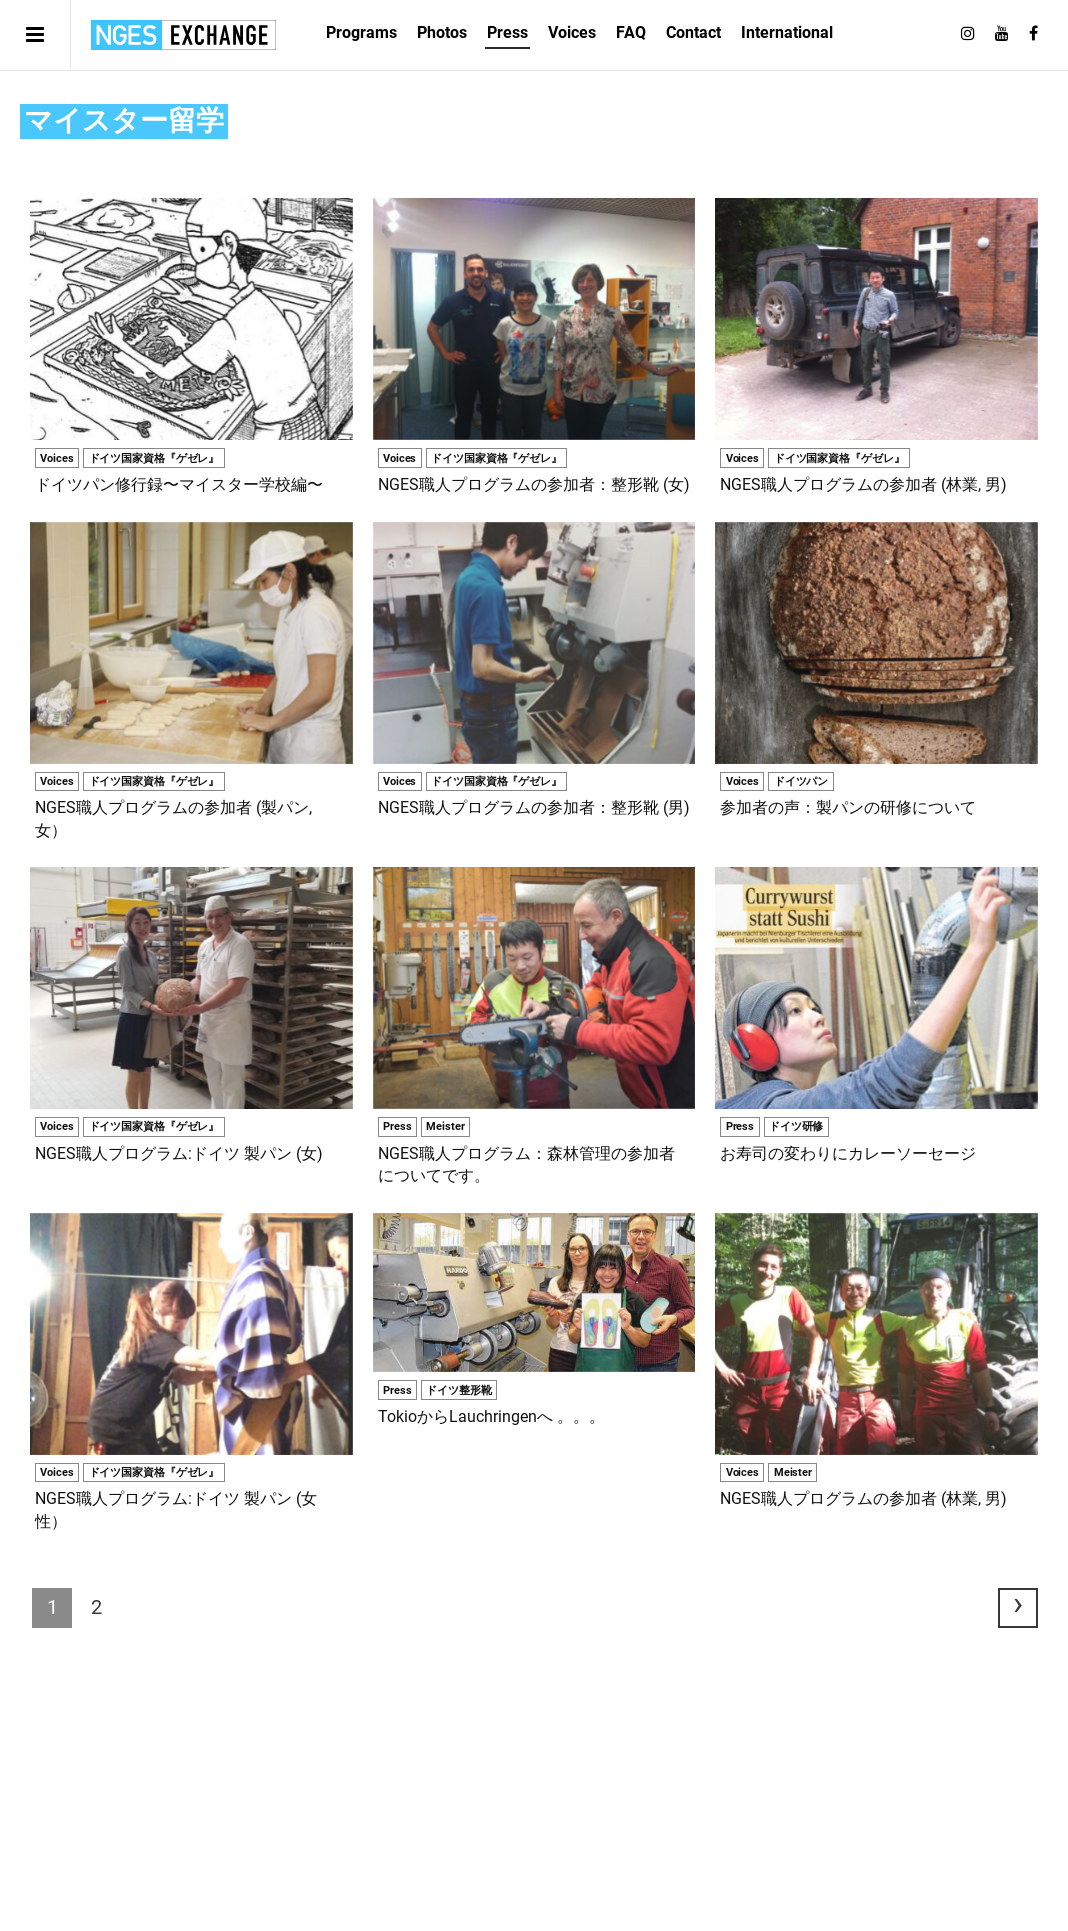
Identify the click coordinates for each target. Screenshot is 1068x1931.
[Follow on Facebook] (1033, 34)
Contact (693, 32)
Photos (442, 32)
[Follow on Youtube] (1002, 34)
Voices (572, 32)
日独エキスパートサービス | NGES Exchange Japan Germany (183, 35)
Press (507, 32)
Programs (361, 32)
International (787, 32)
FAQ (631, 32)
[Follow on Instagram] (968, 34)
